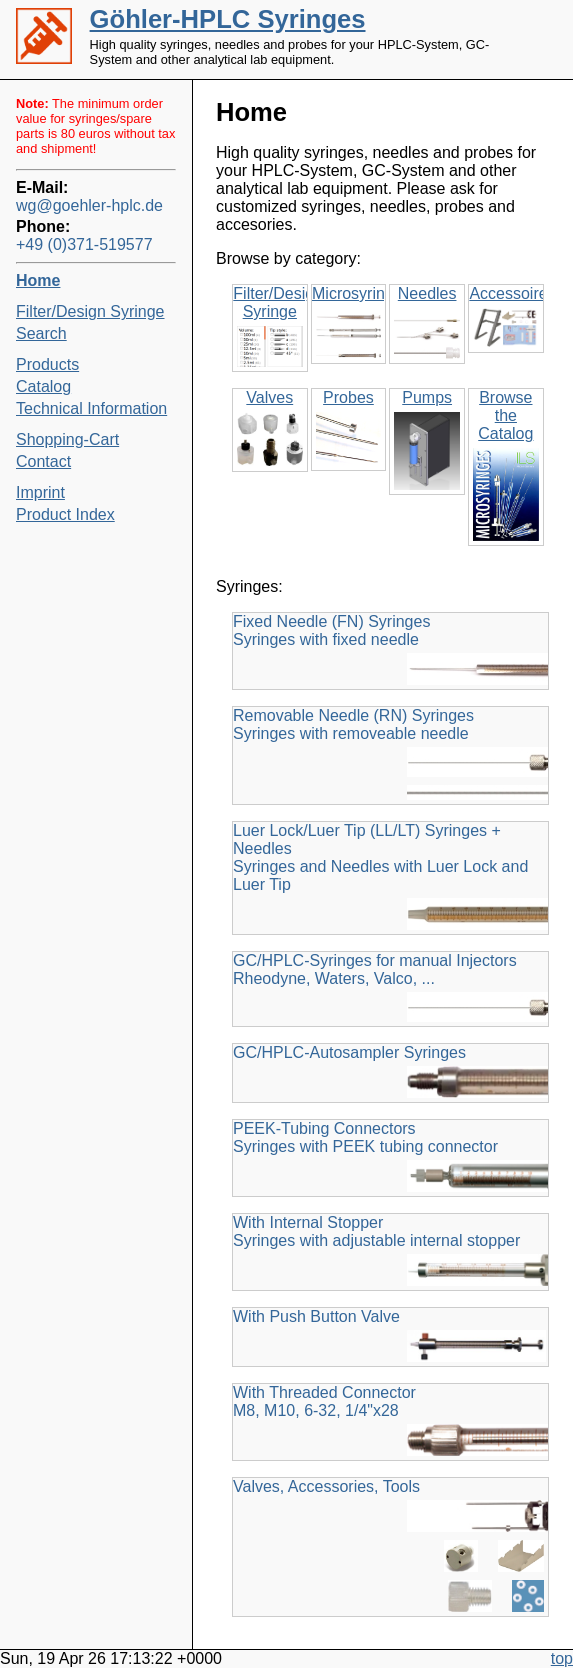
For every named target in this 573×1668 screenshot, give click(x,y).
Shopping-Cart (67, 439)
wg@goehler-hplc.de (89, 205)
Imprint (40, 492)
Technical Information (91, 408)
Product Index (65, 514)
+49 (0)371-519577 (84, 244)
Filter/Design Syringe (90, 311)
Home (38, 280)
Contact (43, 461)
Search (41, 333)
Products (47, 364)
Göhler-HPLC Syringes (228, 19)
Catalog (43, 386)
